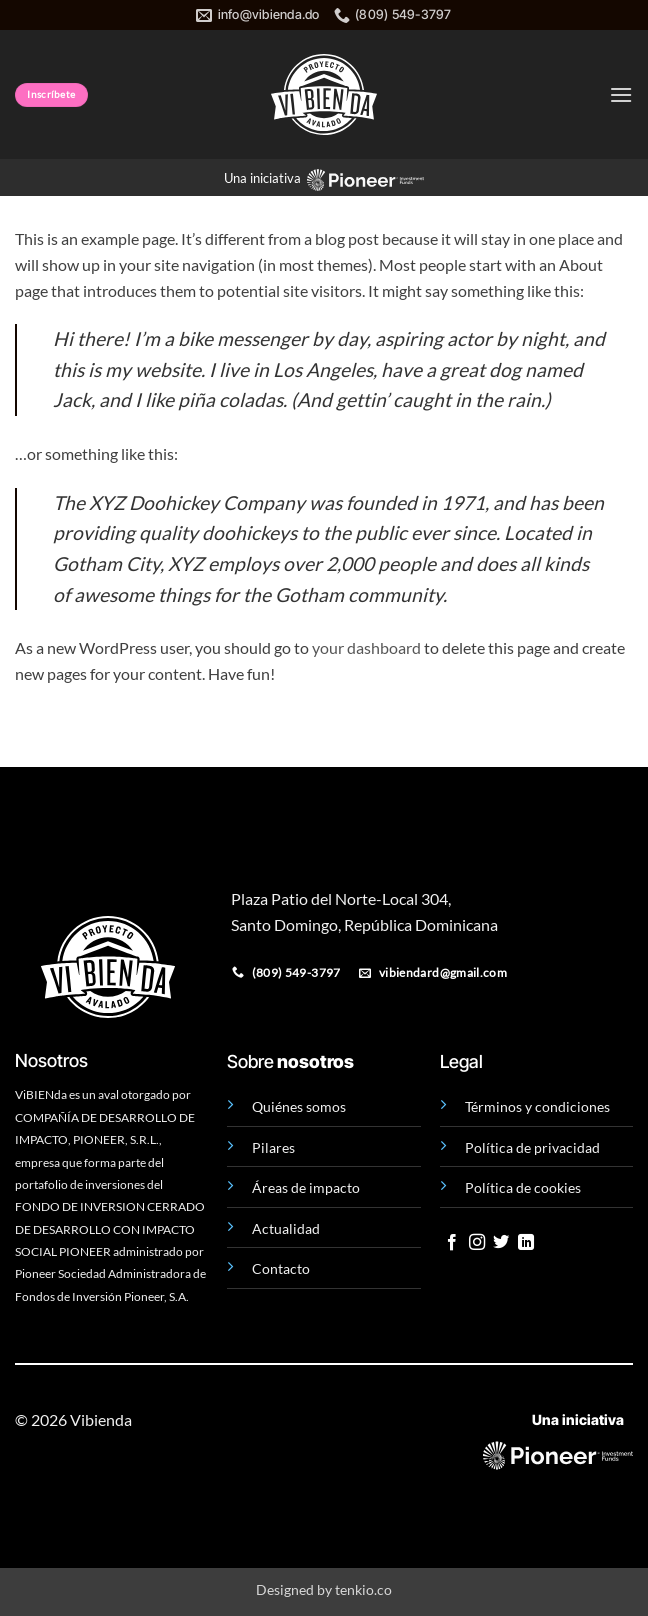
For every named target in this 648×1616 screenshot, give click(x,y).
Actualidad (286, 1228)
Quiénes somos (299, 1106)
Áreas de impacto (306, 1187)
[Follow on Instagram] (477, 1243)
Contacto (281, 1268)
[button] (621, 94)
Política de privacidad (532, 1147)
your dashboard (366, 647)
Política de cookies (523, 1187)
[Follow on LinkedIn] (526, 1243)
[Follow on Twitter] (501, 1243)
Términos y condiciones (537, 1106)
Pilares (273, 1147)
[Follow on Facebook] (452, 1243)
